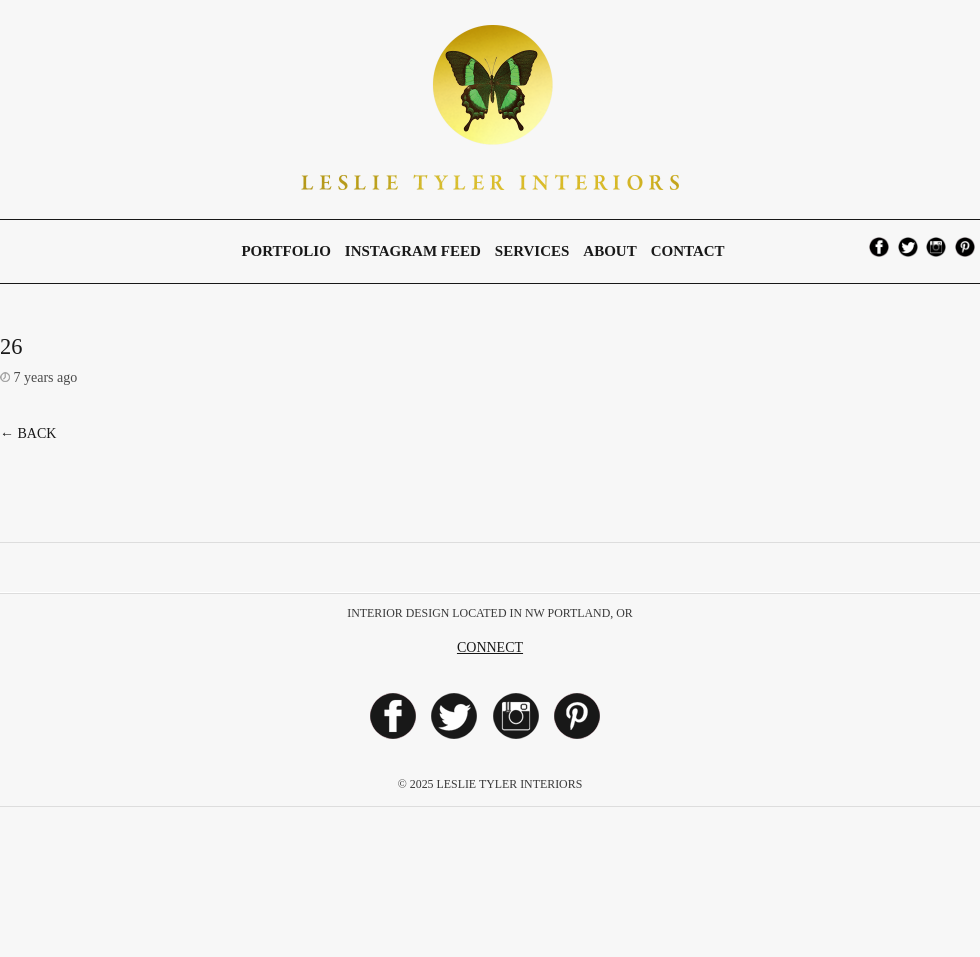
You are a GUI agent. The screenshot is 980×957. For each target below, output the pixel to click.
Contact (688, 251)
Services (532, 251)
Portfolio (285, 251)
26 (11, 346)
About (609, 251)
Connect (490, 647)
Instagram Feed (413, 251)
